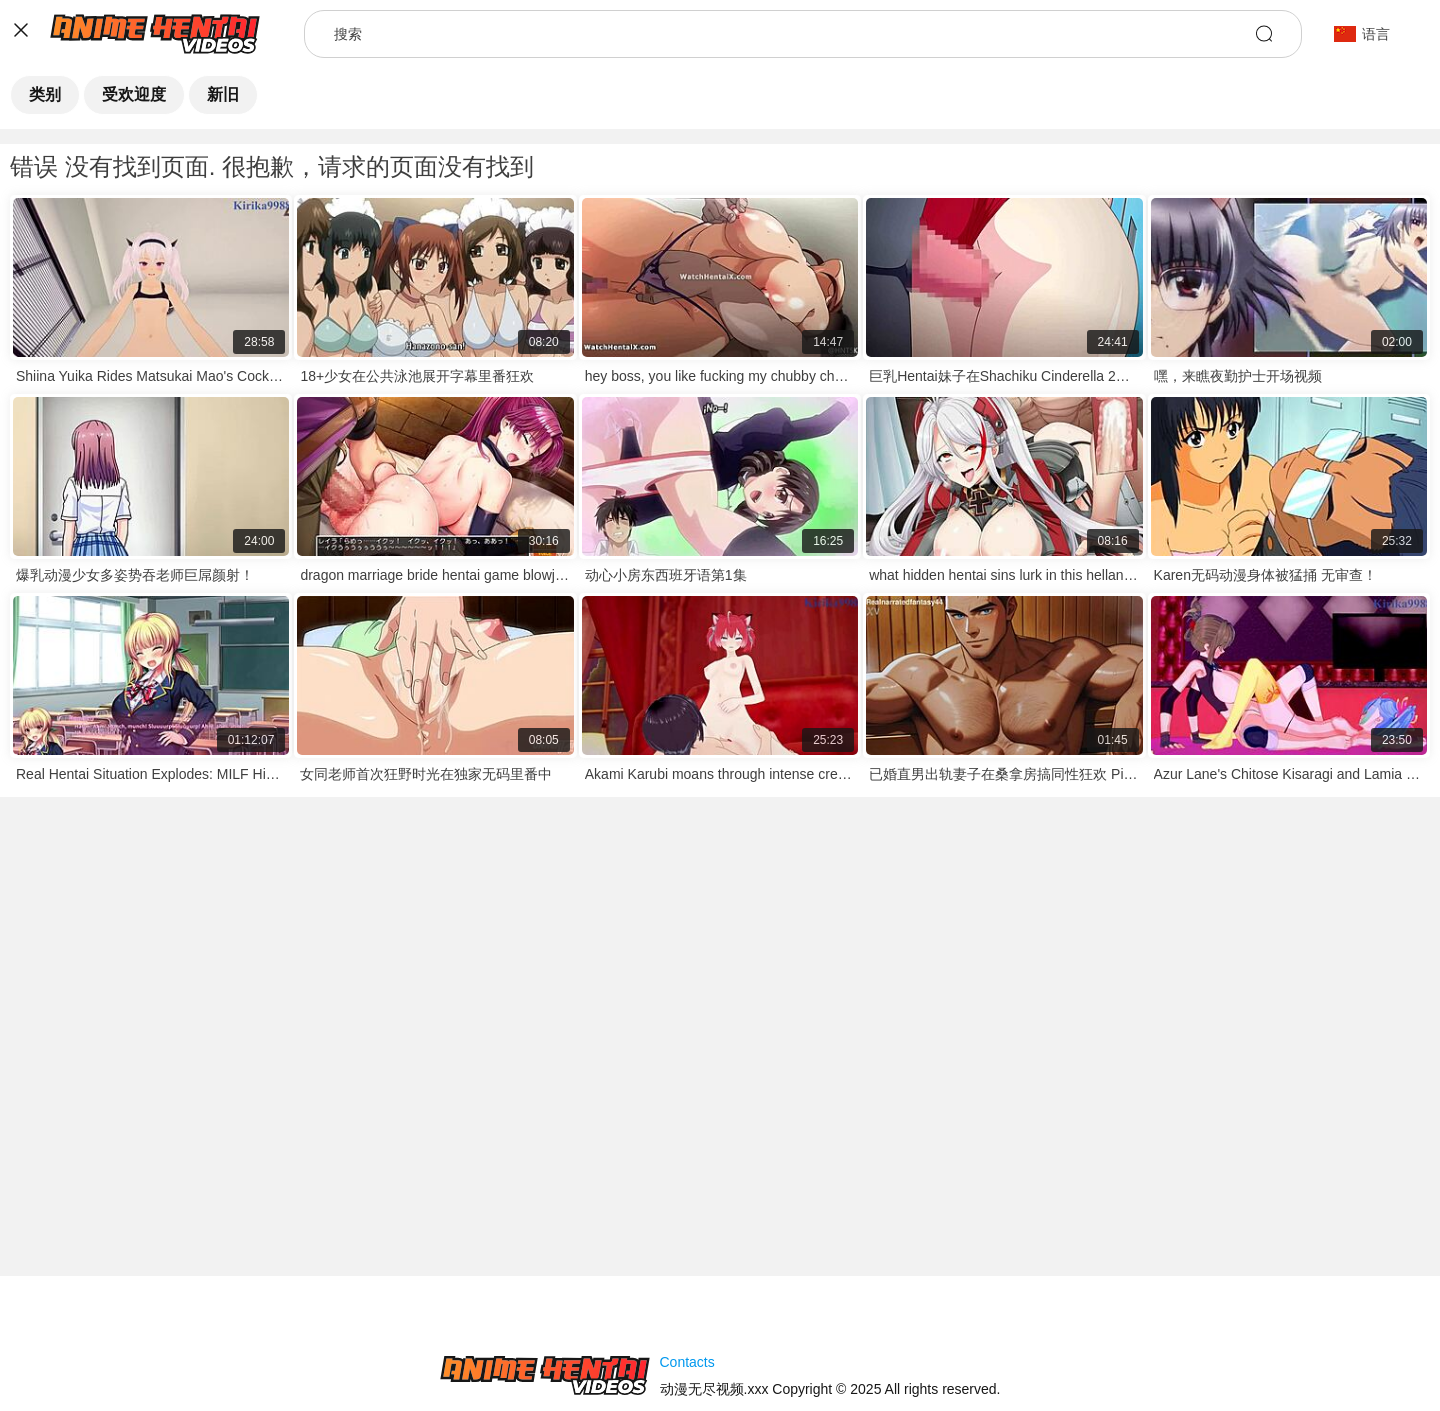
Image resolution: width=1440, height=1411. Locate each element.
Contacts (687, 1362)
